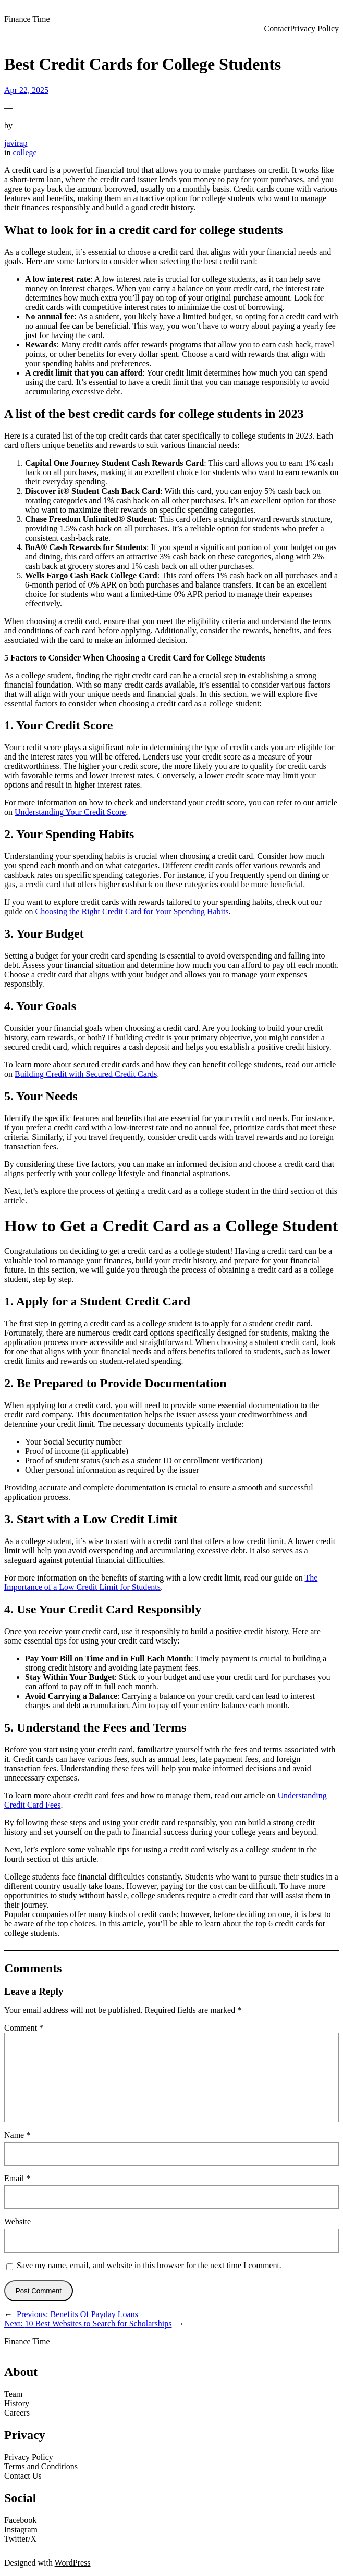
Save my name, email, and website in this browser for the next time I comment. (149, 2265)
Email (17, 2178)
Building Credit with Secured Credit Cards (86, 1073)
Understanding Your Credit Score (70, 811)
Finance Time (27, 19)
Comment (23, 2027)
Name (17, 2135)
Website (17, 2221)
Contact (277, 28)
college (24, 152)
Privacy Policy (314, 28)
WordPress (73, 2562)
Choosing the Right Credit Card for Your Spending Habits (132, 911)
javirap (15, 143)
